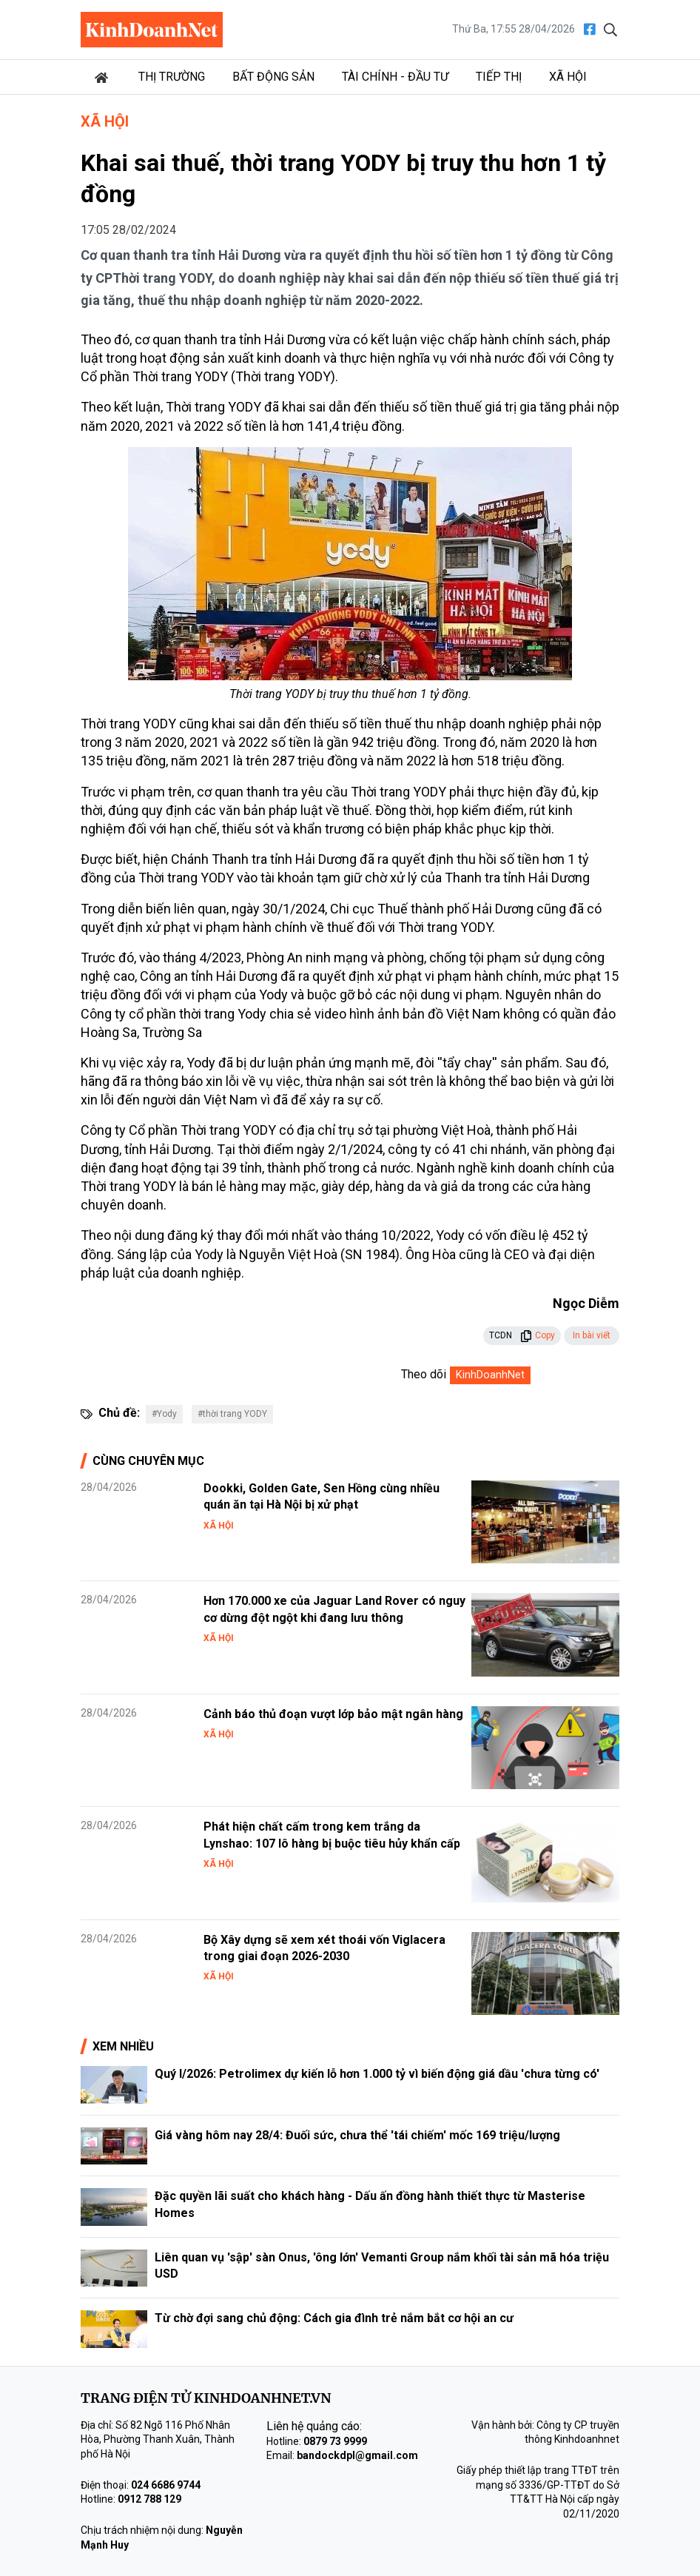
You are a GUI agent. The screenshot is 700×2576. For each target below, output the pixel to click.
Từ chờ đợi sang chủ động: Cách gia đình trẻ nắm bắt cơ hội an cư (334, 2318)
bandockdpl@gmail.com (357, 2455)
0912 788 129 (149, 2499)
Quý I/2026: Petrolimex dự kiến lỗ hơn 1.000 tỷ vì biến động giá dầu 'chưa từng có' (377, 2074)
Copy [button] (537, 1335)
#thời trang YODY (232, 1414)
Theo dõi (423, 1374)
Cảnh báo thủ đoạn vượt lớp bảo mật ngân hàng (333, 1714)
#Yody (164, 1414)
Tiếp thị (499, 77)
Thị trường (171, 77)
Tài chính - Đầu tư (395, 77)
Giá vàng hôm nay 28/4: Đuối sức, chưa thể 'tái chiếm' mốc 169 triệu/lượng (357, 2135)
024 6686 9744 (166, 2485)
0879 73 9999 (335, 2441)
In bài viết (591, 1335)
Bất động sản (273, 77)
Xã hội (568, 77)
